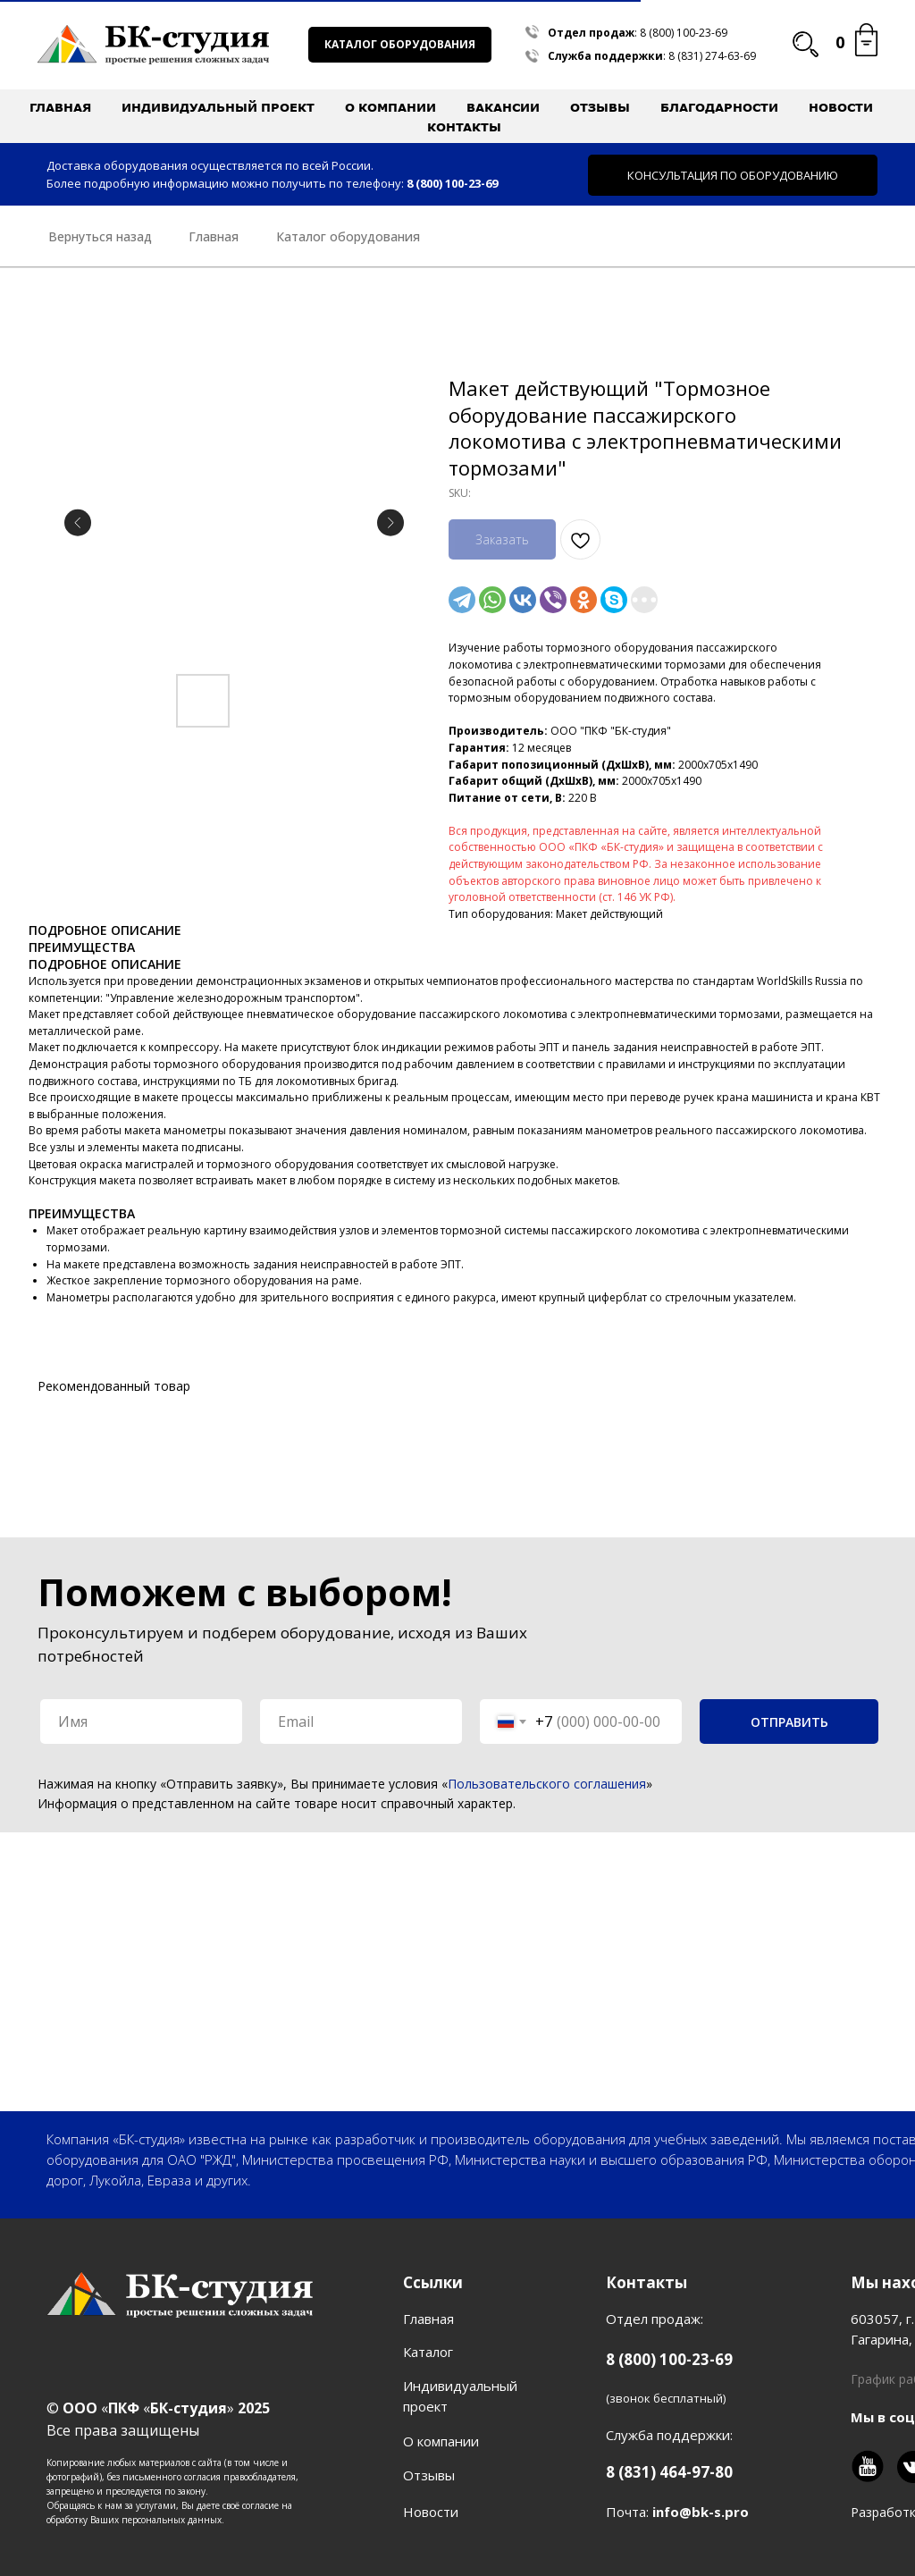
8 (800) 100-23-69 (683, 32)
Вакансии (503, 107)
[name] (141, 1721)
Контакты (464, 127)
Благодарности (719, 107)
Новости (841, 107)
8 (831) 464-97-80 (669, 2472)
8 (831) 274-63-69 (712, 55)
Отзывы (600, 107)
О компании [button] (390, 107)
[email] (361, 1721)
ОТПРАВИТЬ (789, 1721)
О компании (441, 2441)
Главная (60, 107)
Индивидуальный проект (218, 107)
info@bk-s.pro (700, 2512)
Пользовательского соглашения (547, 1783)
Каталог (428, 2352)
